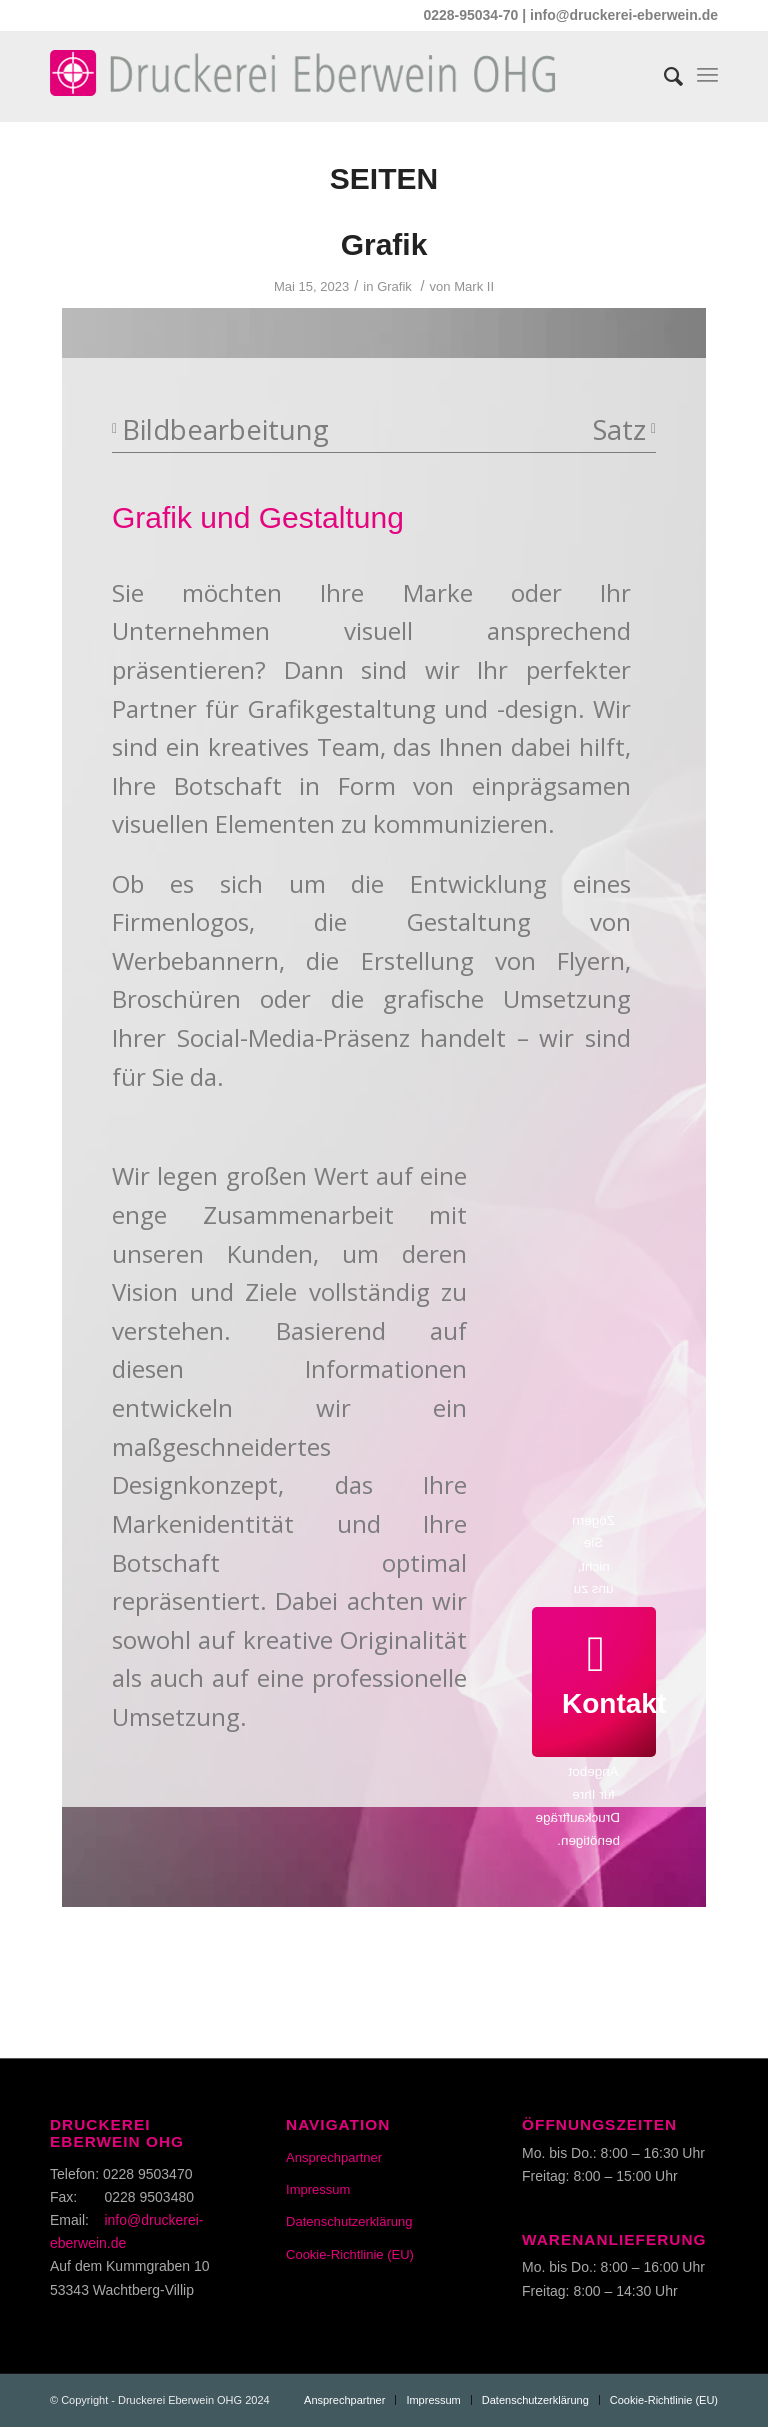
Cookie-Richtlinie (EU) (350, 2254)
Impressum (318, 2189)
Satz (624, 429)
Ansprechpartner (334, 2157)
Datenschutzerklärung (349, 2221)
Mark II (474, 286)
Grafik (384, 244)
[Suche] (663, 71)
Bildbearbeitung (220, 429)
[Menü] (707, 71)
